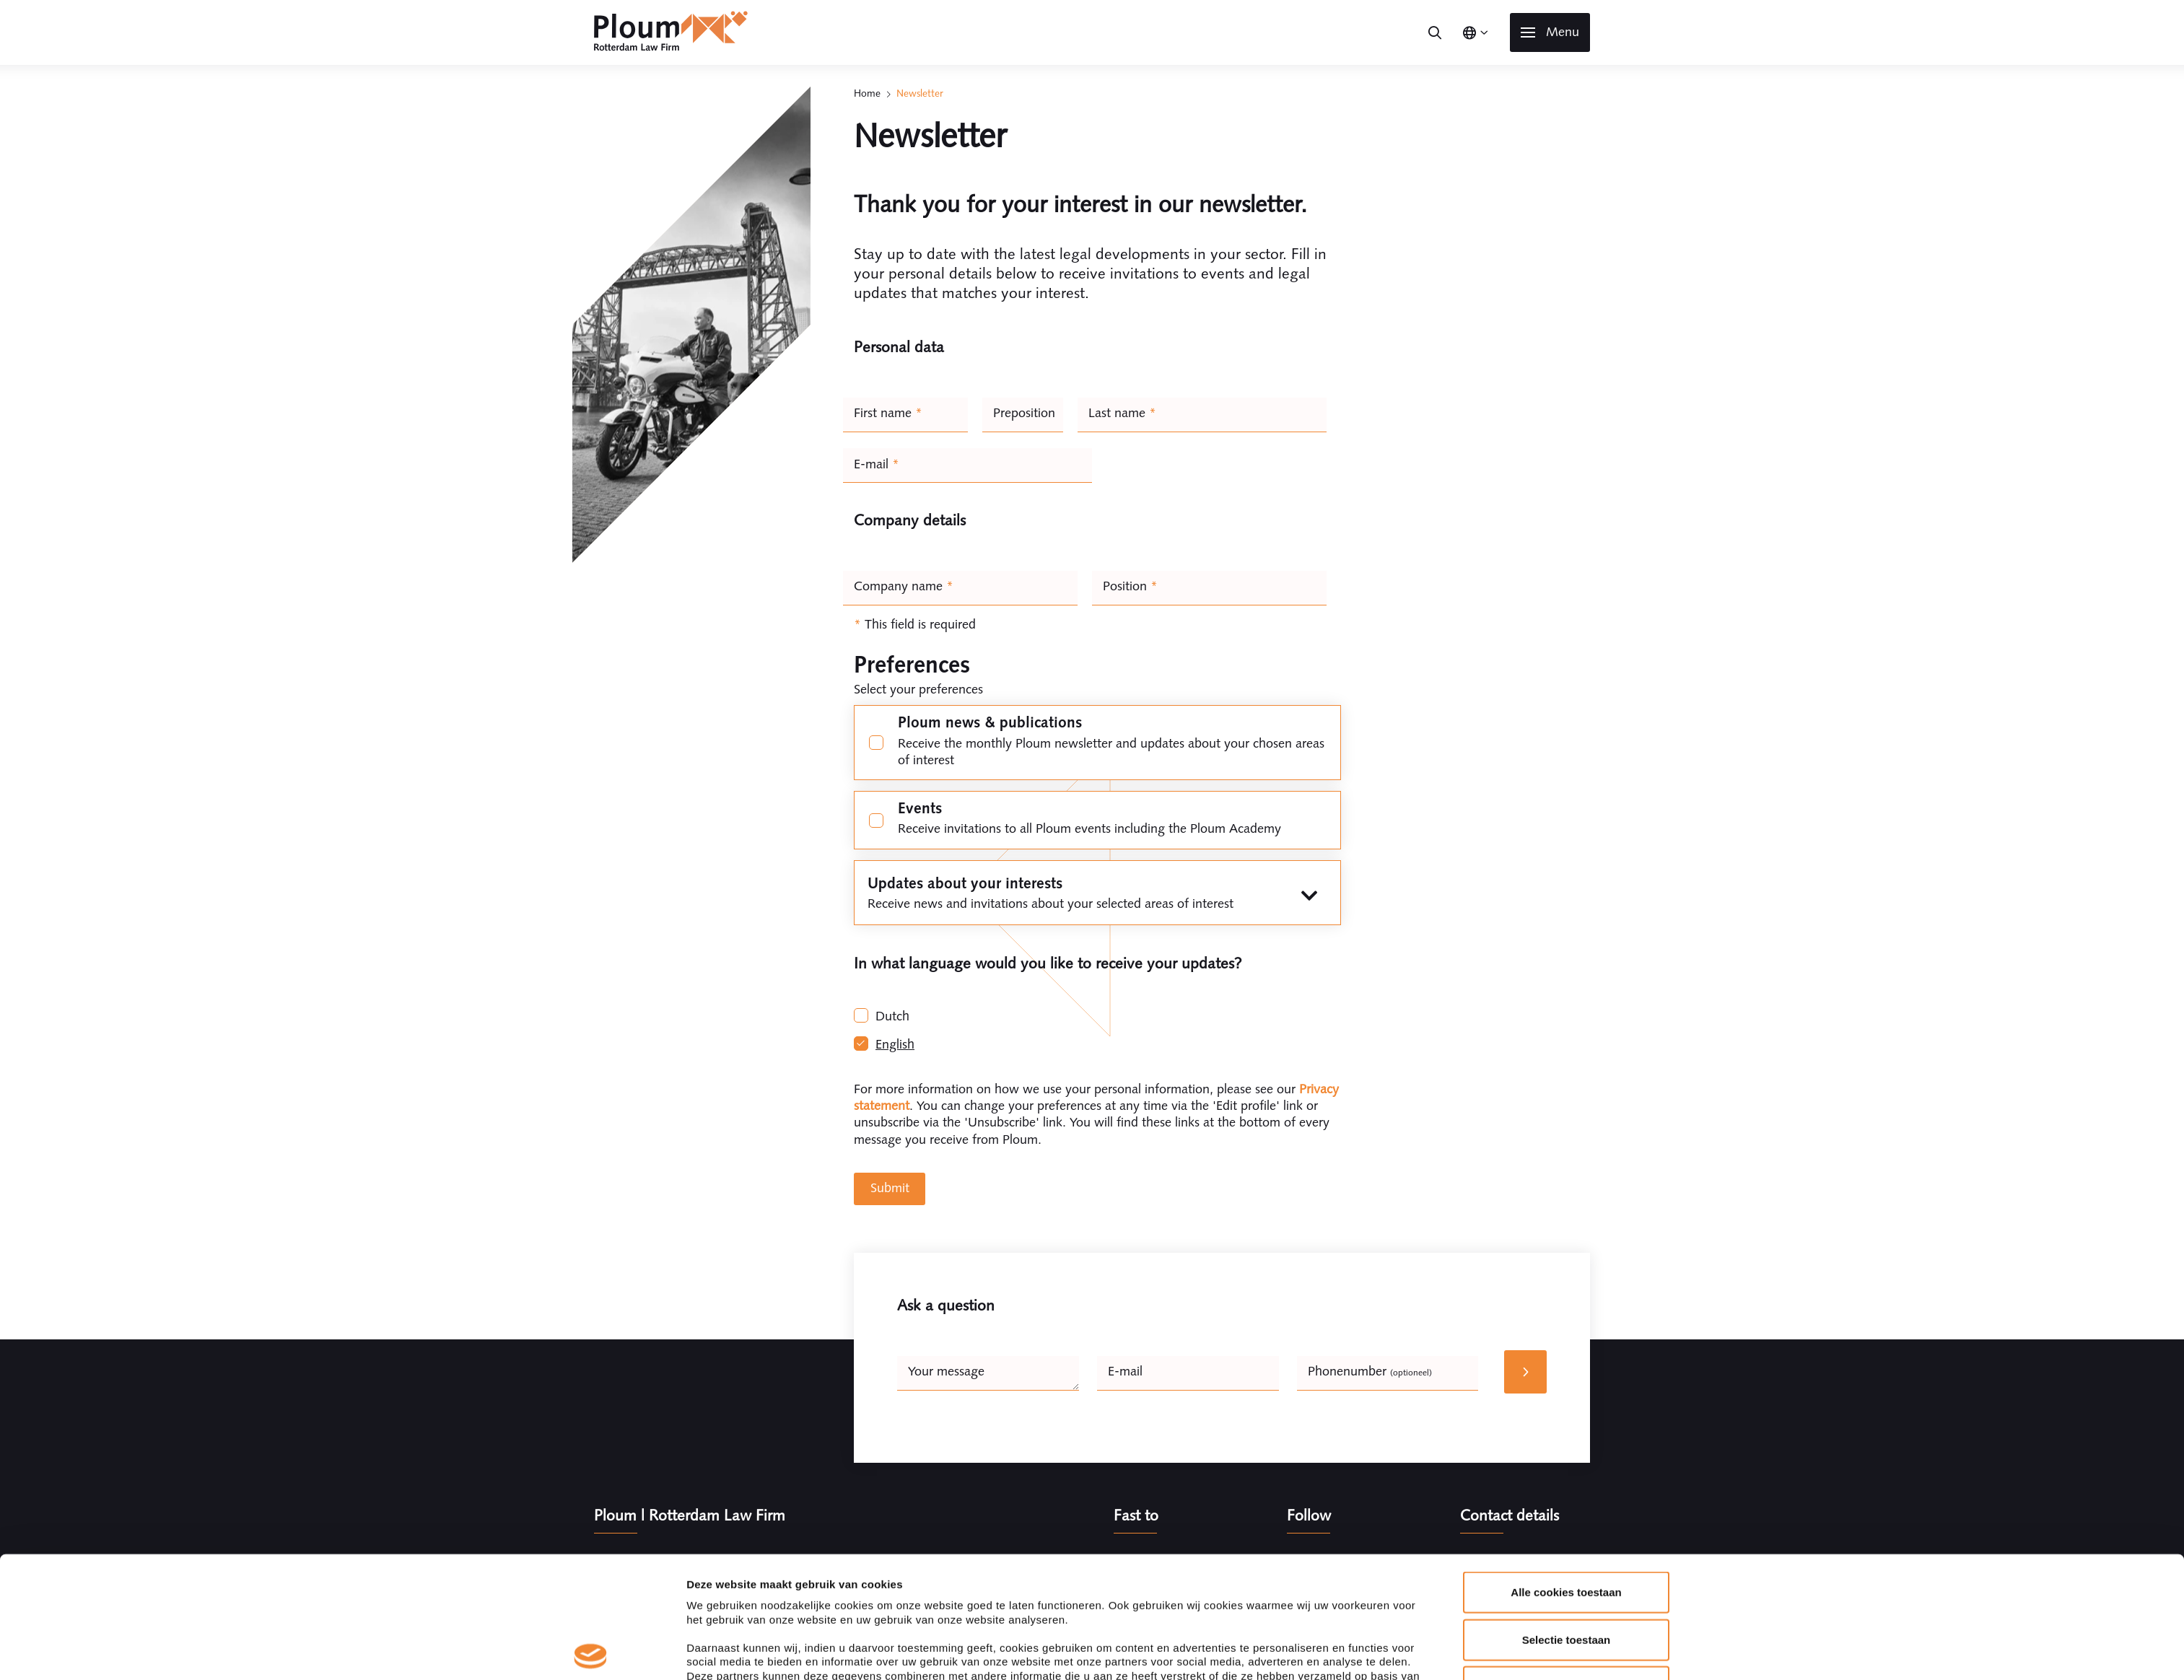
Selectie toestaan (1566, 1518)
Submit (889, 1188)
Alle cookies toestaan (1566, 1471)
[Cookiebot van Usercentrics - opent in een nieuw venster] (591, 1652)
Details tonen (1277, 1651)
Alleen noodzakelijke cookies (1566, 1565)
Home (867, 93)
